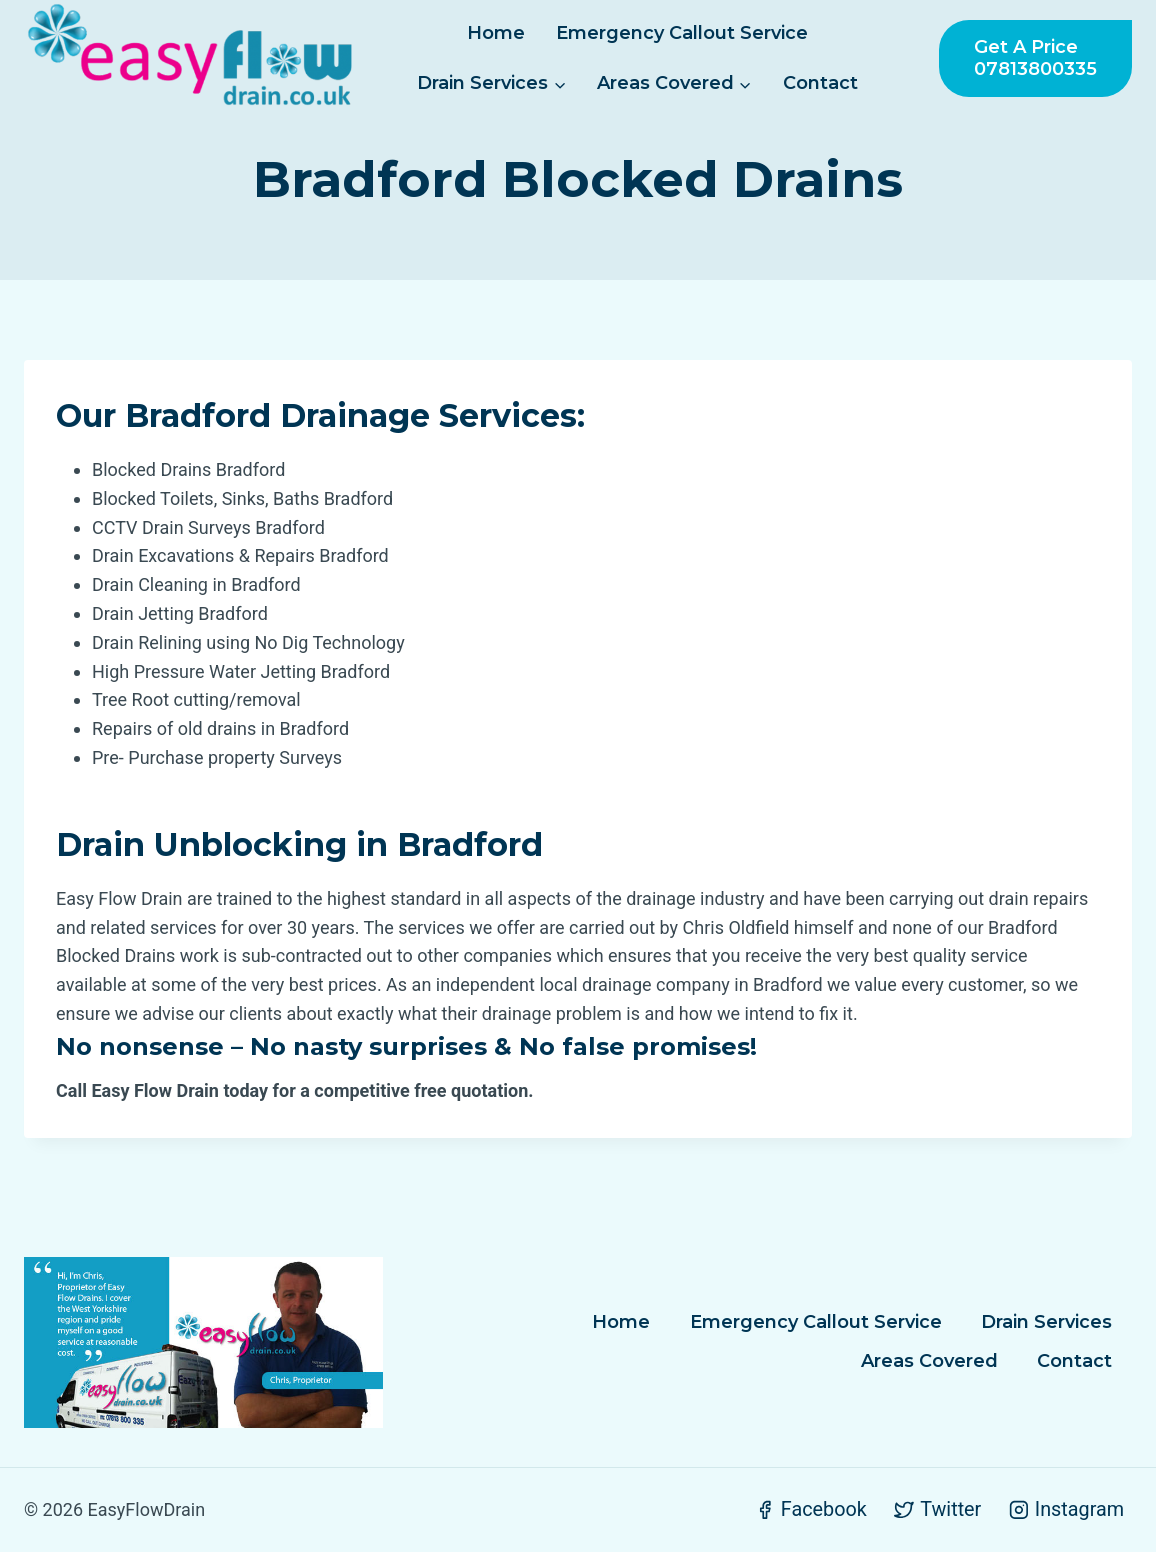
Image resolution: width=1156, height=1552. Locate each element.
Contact (820, 83)
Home (496, 33)
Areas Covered (929, 1361)
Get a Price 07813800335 (1035, 58)
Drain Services (1046, 1322)
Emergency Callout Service (682, 33)
